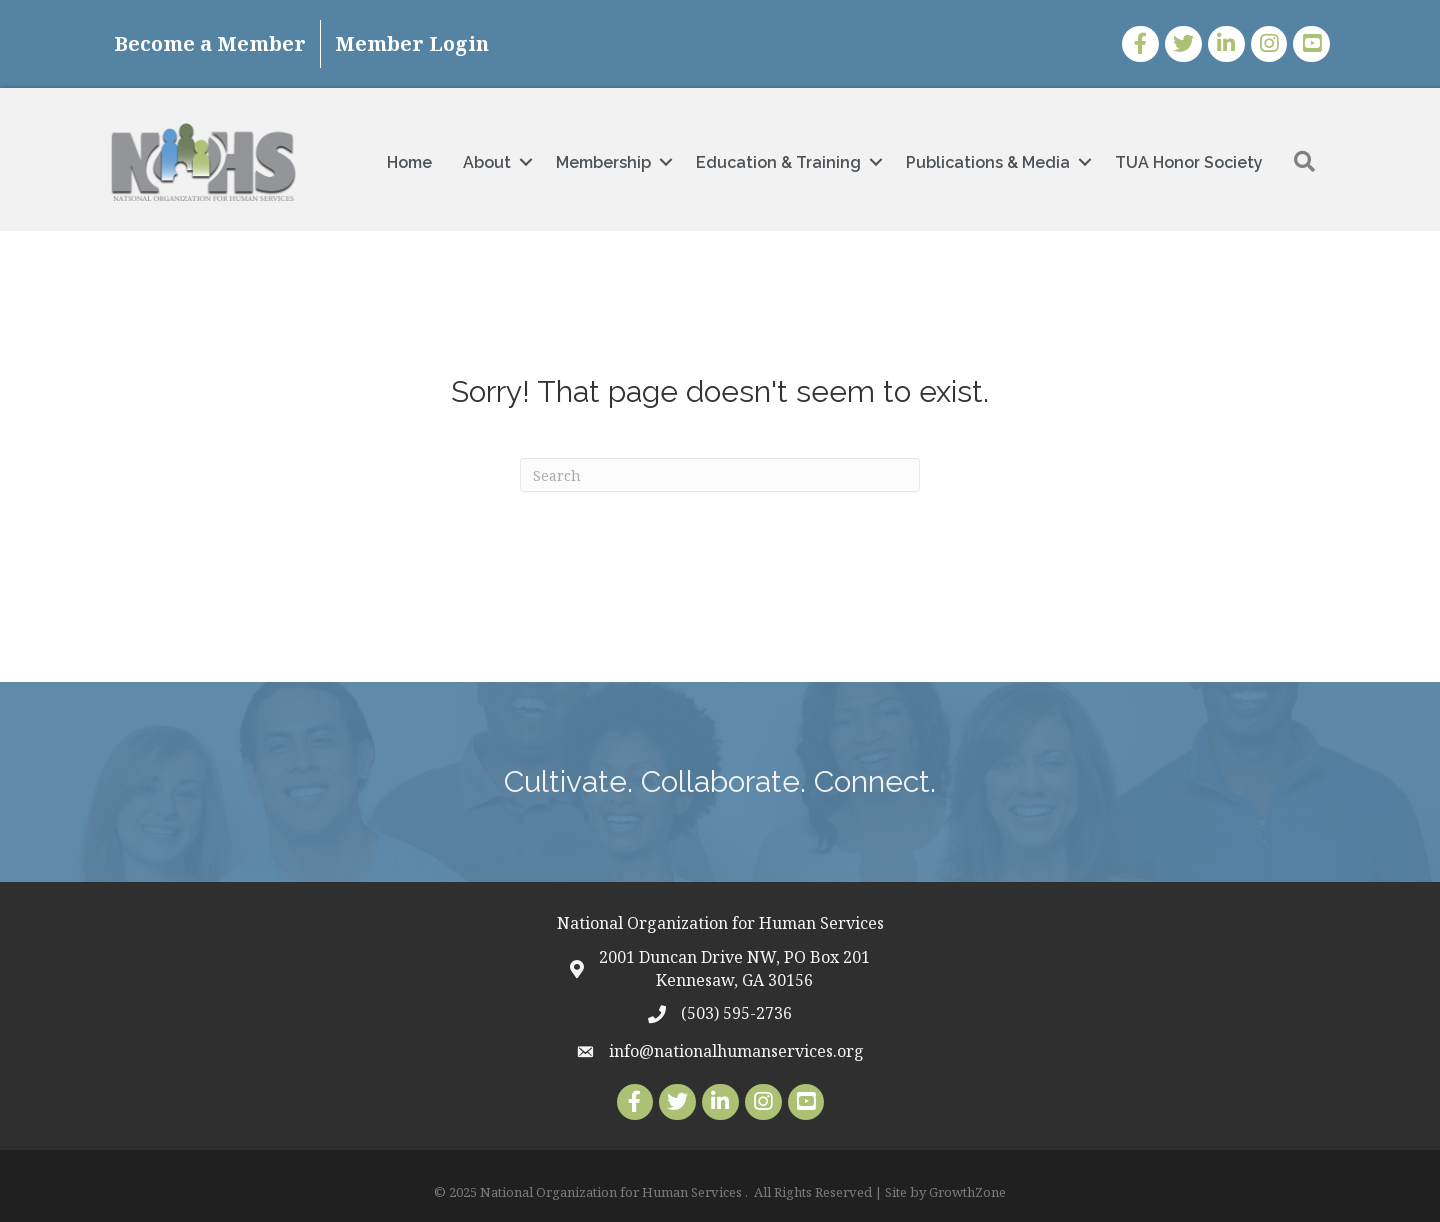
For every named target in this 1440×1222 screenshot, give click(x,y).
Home (409, 162)
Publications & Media (988, 162)
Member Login (412, 43)
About (487, 162)
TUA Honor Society (1189, 162)
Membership (603, 162)
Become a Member (210, 43)
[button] (1304, 162)
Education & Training (778, 162)
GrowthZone (967, 1192)
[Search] (720, 475)
